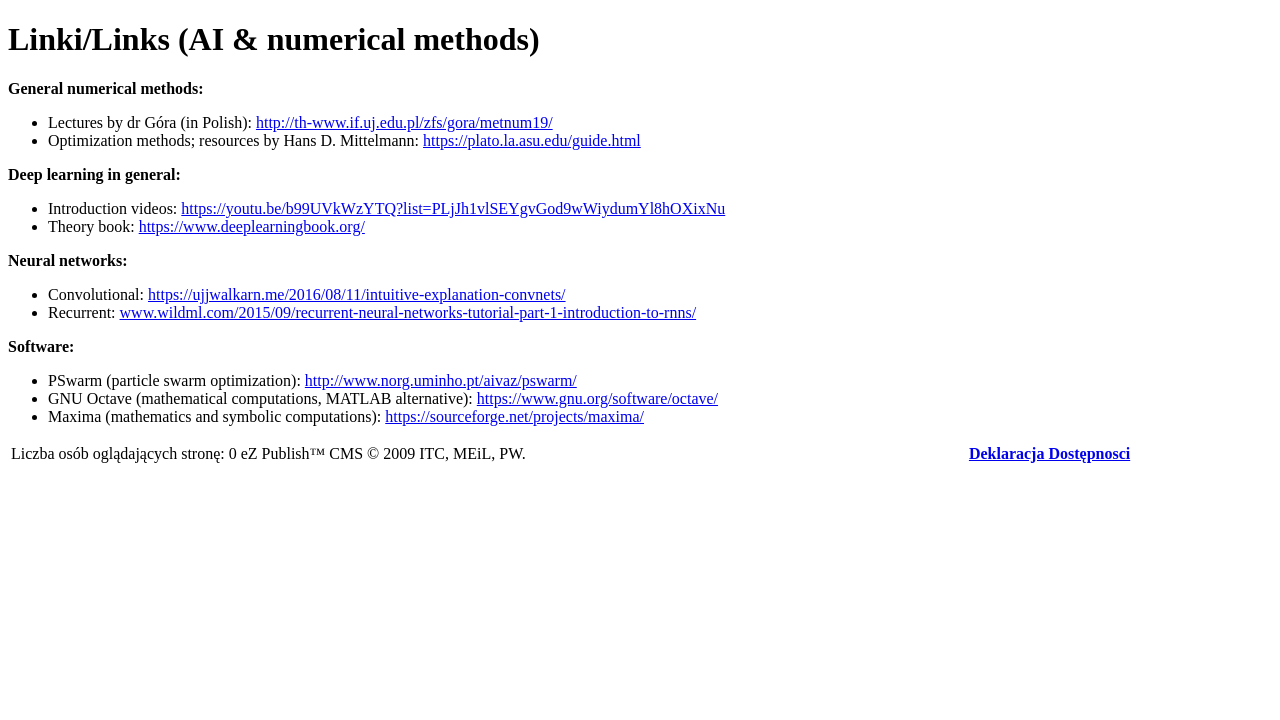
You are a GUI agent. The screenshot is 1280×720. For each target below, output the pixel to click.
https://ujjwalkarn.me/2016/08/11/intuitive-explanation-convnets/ (357, 294)
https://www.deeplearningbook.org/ (252, 226)
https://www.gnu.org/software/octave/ (597, 398)
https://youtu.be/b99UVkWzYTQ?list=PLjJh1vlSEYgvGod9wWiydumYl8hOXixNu (453, 208)
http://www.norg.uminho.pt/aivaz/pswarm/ (441, 380)
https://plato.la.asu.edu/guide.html (532, 140)
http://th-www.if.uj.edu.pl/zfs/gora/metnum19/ (404, 122)
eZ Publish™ (283, 453)
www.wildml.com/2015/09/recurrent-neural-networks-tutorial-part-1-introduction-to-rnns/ (408, 312)
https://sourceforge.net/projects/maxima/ (514, 416)
